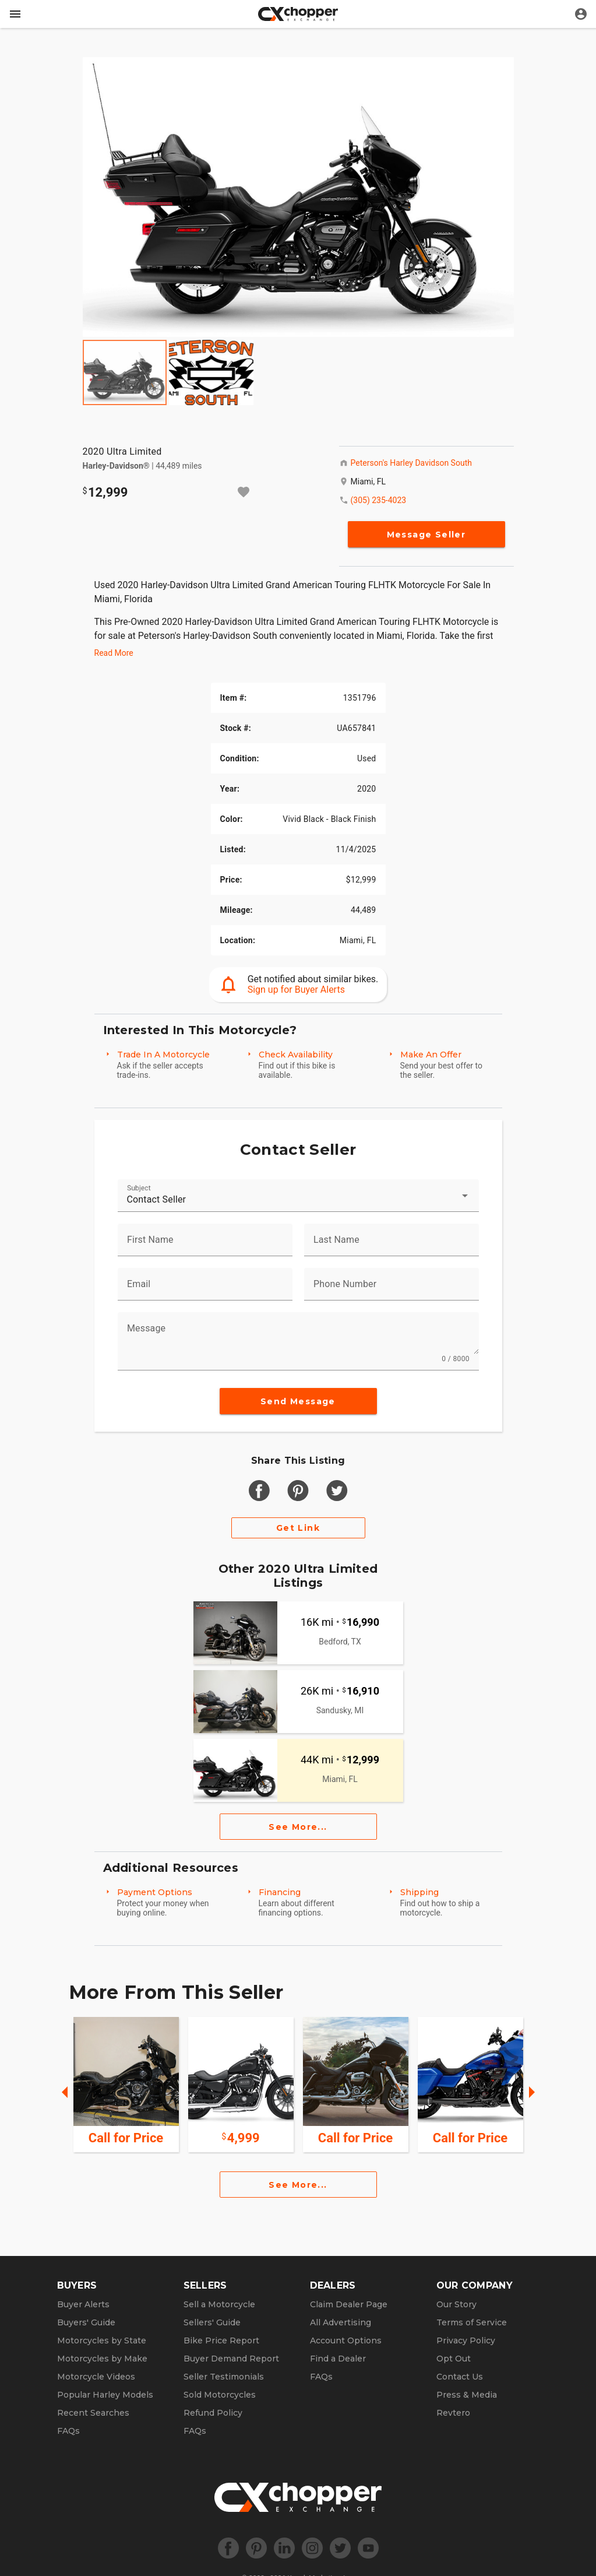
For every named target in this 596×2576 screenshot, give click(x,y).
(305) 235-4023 (379, 500)
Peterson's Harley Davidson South (411, 463)
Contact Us (459, 2376)
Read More (113, 653)
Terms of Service (471, 2322)
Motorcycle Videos (96, 2376)
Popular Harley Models (105, 2394)
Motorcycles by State (101, 2340)
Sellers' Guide (212, 2322)
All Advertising (340, 2322)
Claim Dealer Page (348, 2304)
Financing (280, 1892)
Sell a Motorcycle (219, 2304)
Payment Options (154, 1892)
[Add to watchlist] (244, 492)
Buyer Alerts (83, 2304)
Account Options (346, 2340)
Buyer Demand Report (231, 2358)
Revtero (453, 2413)
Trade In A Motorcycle (163, 1054)
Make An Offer (430, 1054)
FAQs (68, 2431)
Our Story (456, 2304)
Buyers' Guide (86, 2322)
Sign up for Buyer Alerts (296, 989)
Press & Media (466, 2394)
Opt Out (453, 2358)
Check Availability (296, 1054)
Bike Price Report (221, 2340)
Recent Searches (93, 2413)
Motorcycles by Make (102, 2358)
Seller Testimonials (224, 2376)
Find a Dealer (338, 2358)
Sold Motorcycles (220, 2394)
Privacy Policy (465, 2340)
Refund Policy (213, 2413)
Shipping (419, 1892)
